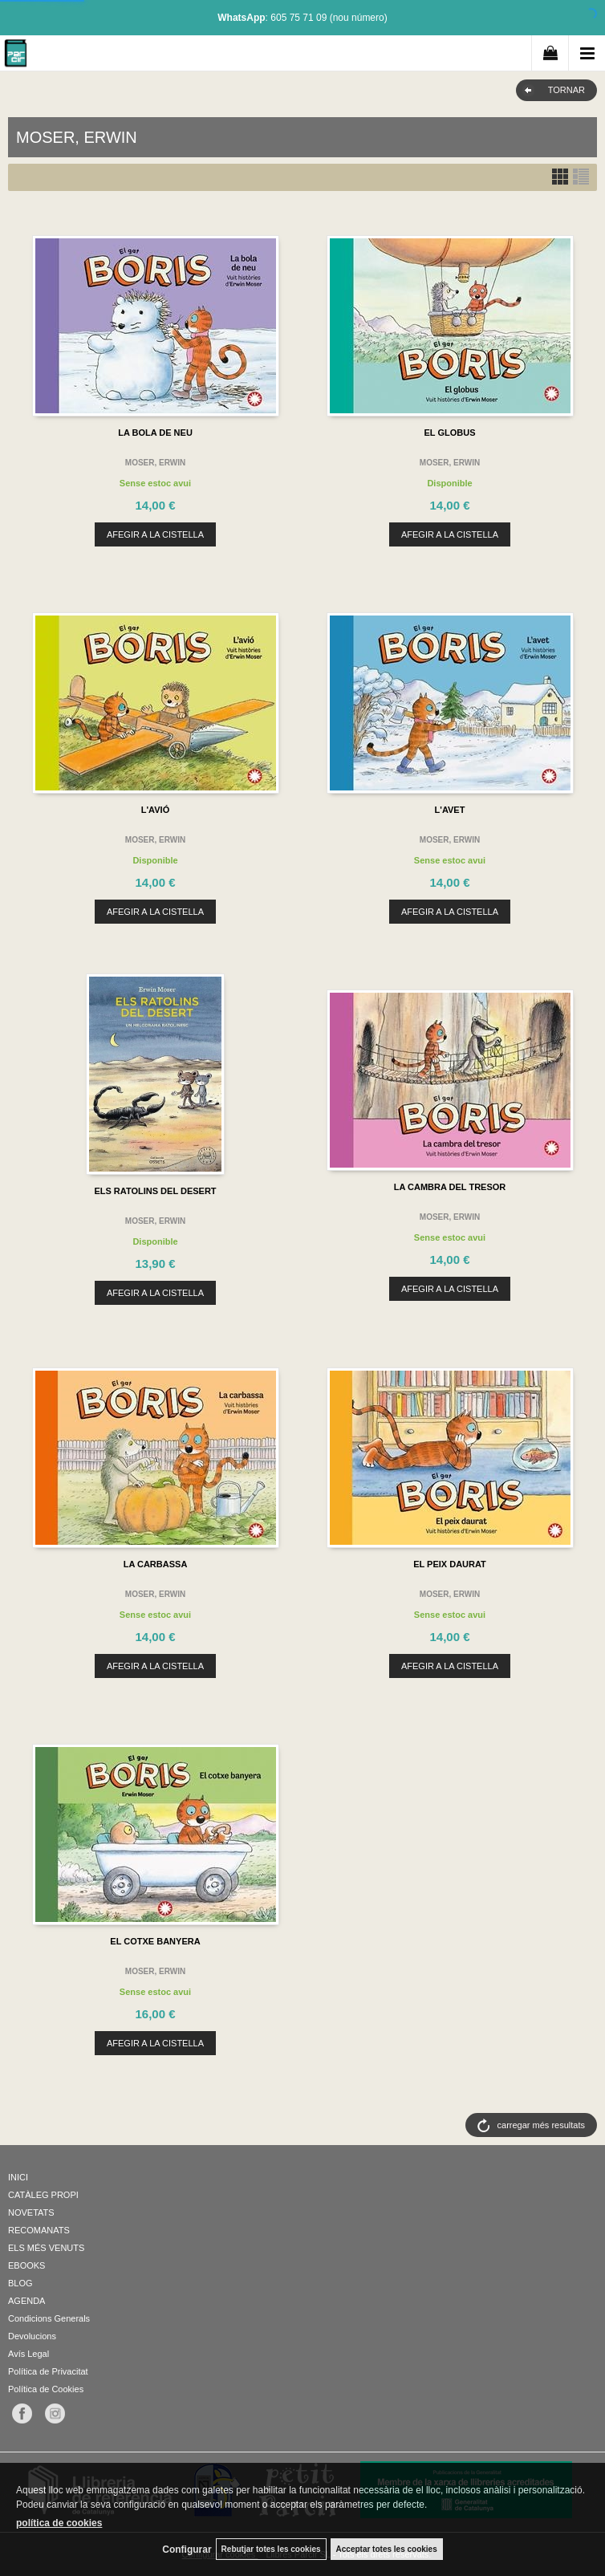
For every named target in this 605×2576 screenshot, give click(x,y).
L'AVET (450, 810)
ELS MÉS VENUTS (46, 2248)
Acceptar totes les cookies (386, 2549)
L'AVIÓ (155, 810)
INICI (18, 2177)
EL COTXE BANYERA (155, 1941)
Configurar (186, 2549)
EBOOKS (26, 2265)
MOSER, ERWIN (155, 462)
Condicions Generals (49, 2318)
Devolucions (32, 2336)
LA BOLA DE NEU (155, 432)
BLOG (20, 2283)
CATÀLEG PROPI (43, 2195)
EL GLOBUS (450, 432)
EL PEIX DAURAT (449, 1564)
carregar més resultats (541, 2125)
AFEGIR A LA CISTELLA (155, 534)
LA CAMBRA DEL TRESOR (450, 1187)
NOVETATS (31, 2212)
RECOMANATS (39, 2230)
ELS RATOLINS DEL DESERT (155, 1191)
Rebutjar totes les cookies (271, 2549)
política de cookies (59, 2523)
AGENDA (26, 2301)
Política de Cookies (45, 2389)
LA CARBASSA (156, 1564)
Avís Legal (28, 2354)
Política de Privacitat (48, 2371)
